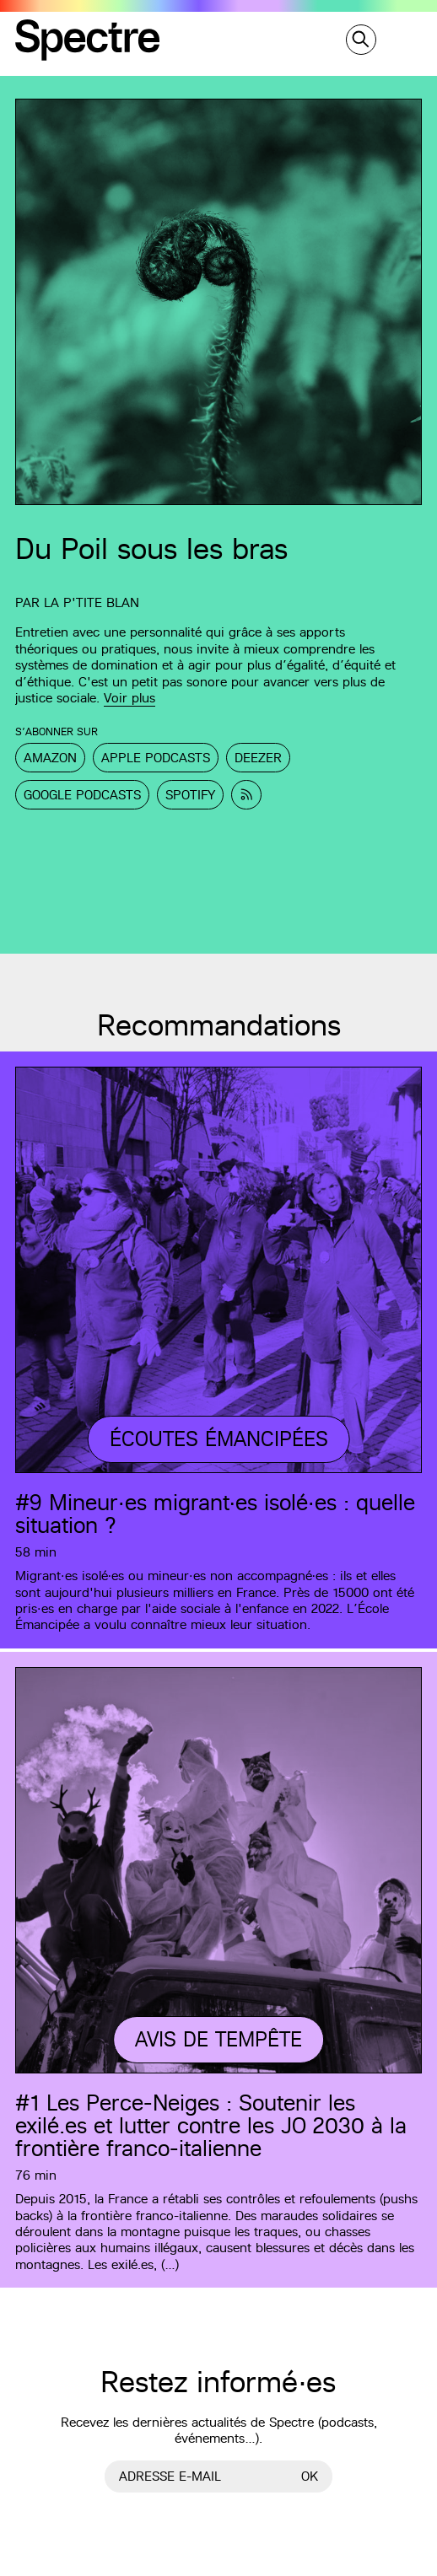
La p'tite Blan (91, 602)
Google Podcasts (82, 795)
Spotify (190, 795)
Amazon (50, 758)
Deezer (258, 758)
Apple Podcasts (155, 758)
